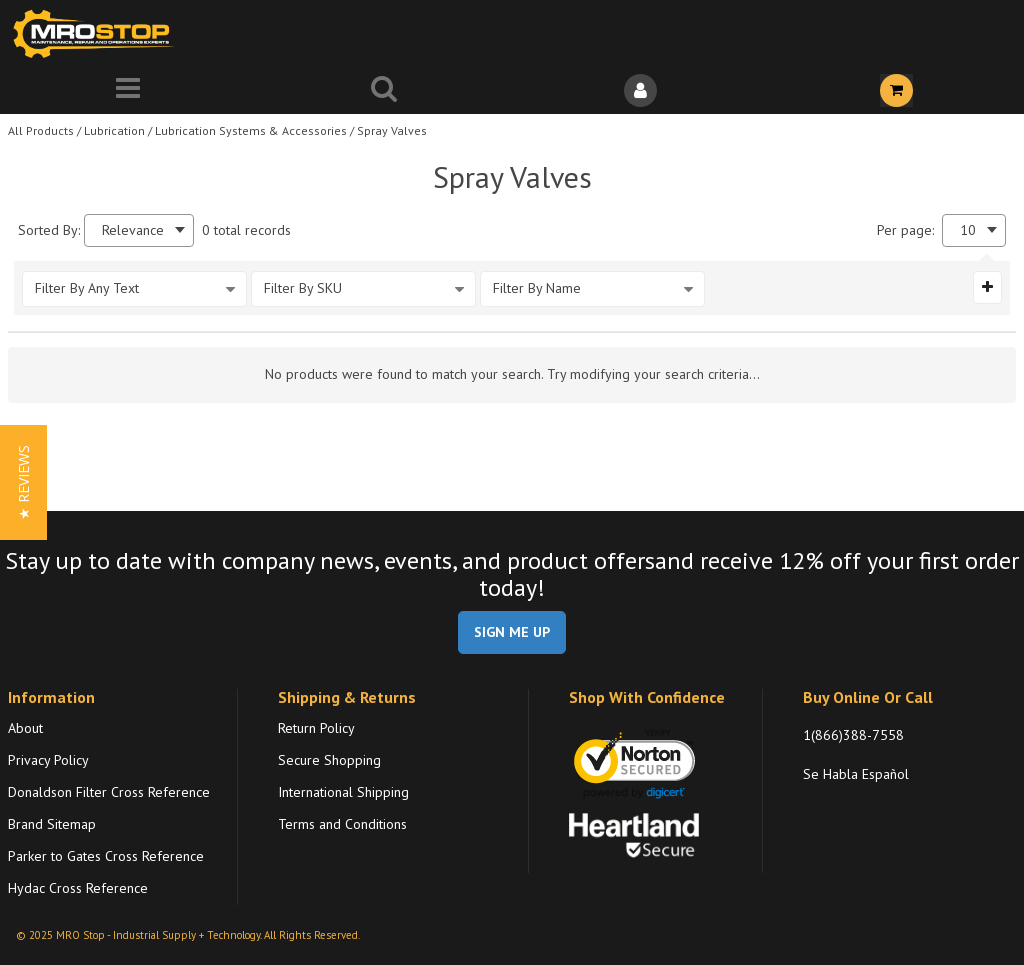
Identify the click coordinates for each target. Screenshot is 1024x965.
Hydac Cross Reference (78, 888)
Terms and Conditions (342, 824)
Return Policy (316, 728)
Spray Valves (392, 130)
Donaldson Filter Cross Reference (109, 792)
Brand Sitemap (52, 824)
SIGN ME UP (512, 632)
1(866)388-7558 (853, 735)
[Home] (98, 33)
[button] (23, 482)
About (25, 728)
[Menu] (128, 90)
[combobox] (139, 230)
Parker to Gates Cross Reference (106, 856)
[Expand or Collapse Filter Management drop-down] (987, 287)
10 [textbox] (968, 230)
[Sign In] (640, 90)
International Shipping (343, 792)
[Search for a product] (384, 90)
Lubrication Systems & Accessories (251, 130)
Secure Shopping (329, 760)
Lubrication (114, 130)
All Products (41, 130)
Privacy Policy (48, 760)
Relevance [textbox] (133, 230)
